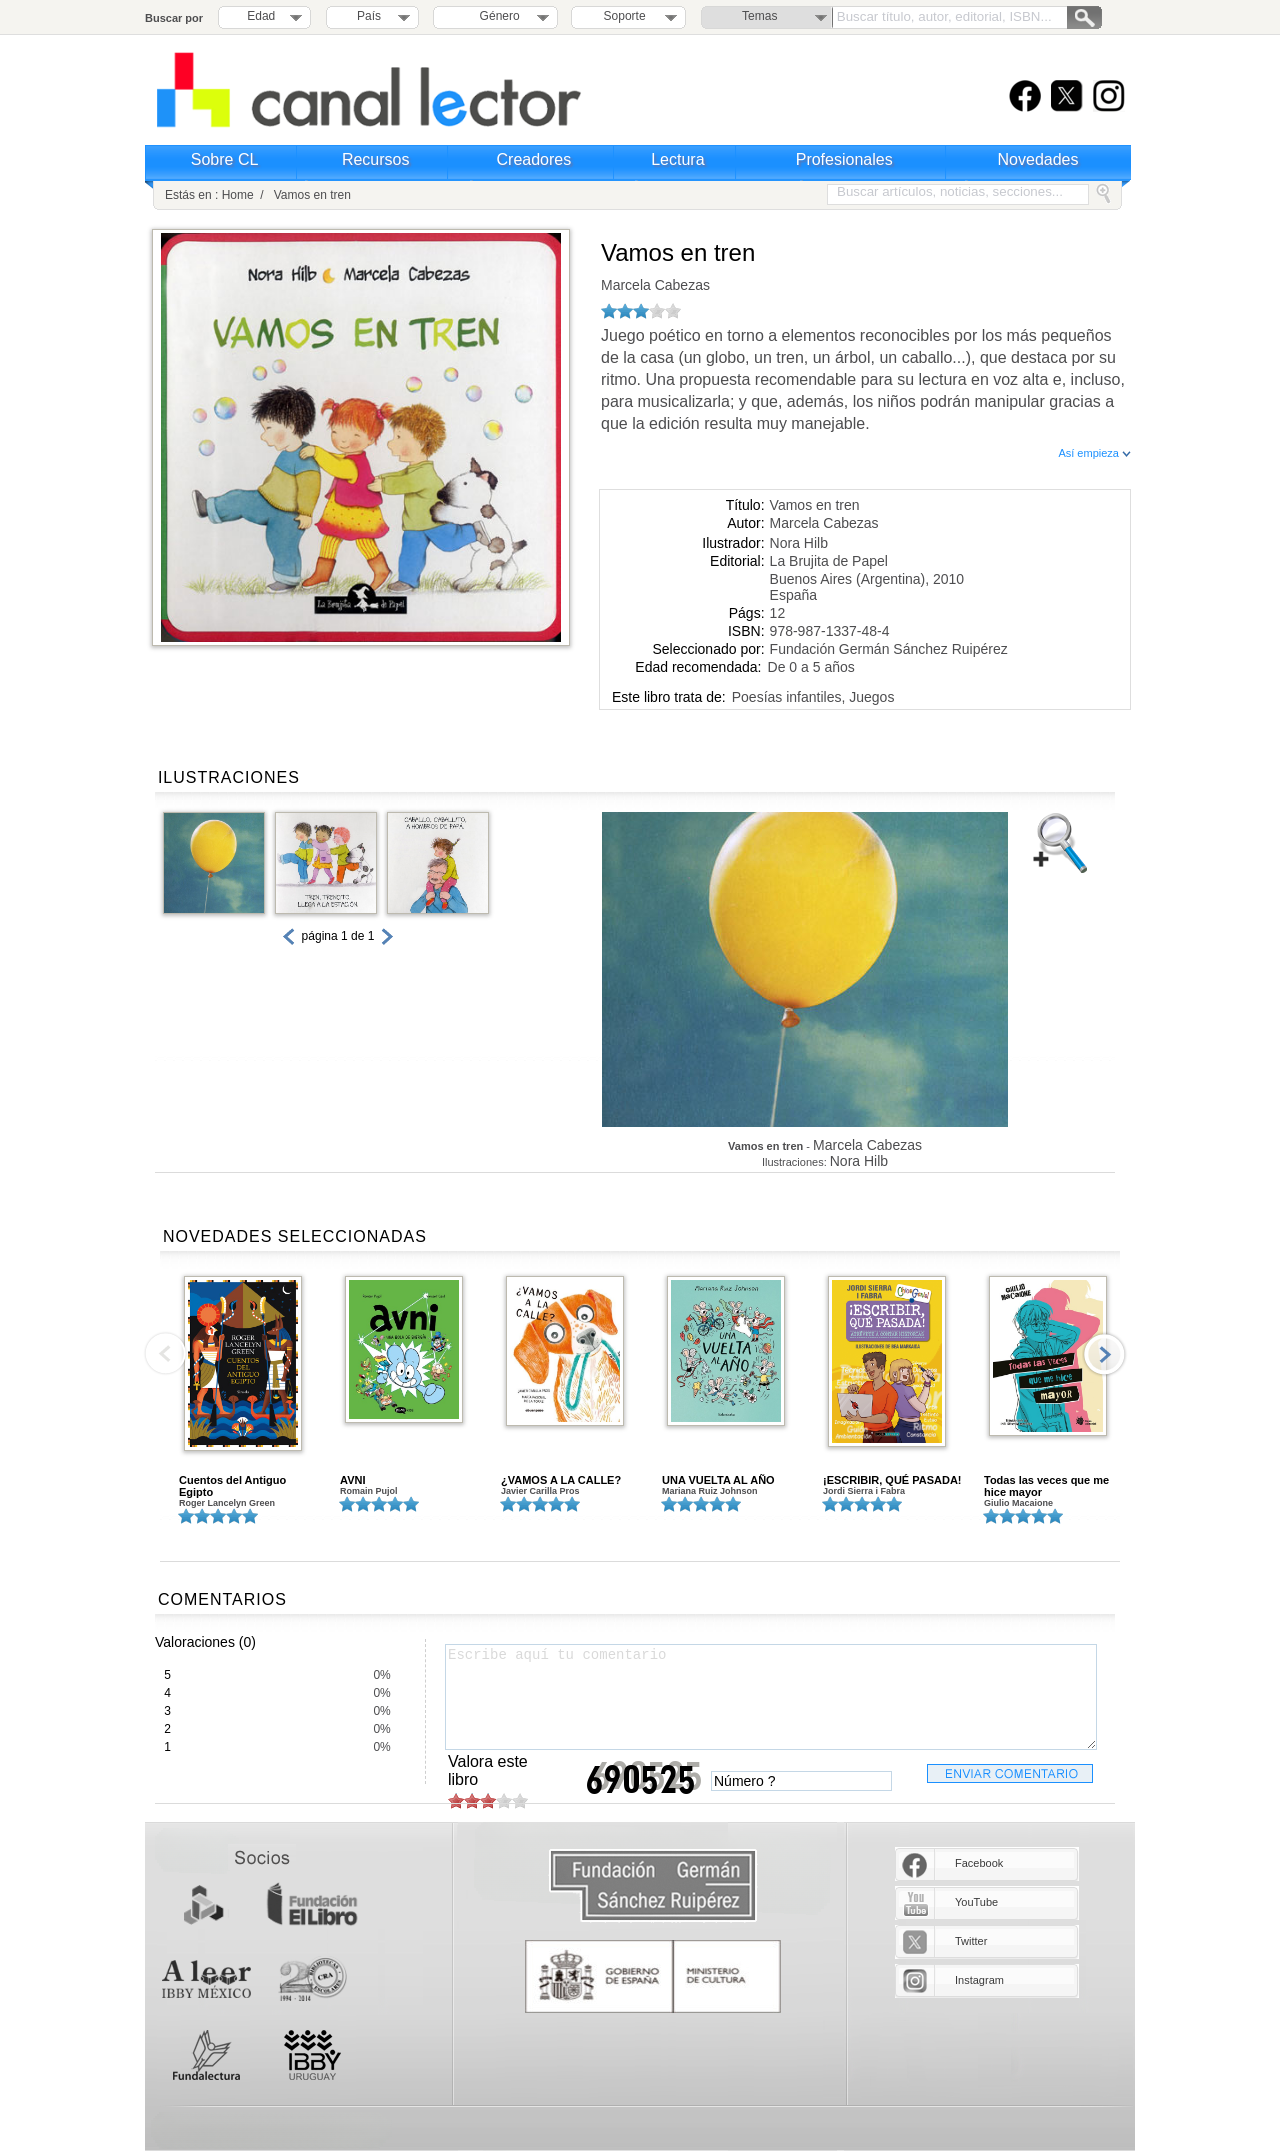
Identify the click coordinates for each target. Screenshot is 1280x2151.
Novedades (1038, 159)
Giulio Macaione (1018, 1503)
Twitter (971, 1941)
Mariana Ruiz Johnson (710, 1491)
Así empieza (1094, 453)
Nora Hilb (799, 543)
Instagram (979, 1980)
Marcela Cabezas (655, 285)
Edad (261, 16)
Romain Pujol (369, 1491)
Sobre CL (225, 159)
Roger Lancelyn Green (227, 1503)
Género (496, 16)
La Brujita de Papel (829, 561)
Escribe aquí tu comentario (771, 1697)
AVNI (352, 1480)
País (369, 16)
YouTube (976, 1902)
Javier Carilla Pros (540, 1491)
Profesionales (844, 159)
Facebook (979, 1863)
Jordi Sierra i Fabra (864, 1491)
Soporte (625, 16)
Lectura (677, 159)
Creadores (534, 159)
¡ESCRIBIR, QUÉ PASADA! (892, 1480)
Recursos (376, 159)
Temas (759, 16)
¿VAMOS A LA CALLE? (561, 1480)
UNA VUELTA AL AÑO (718, 1480)
